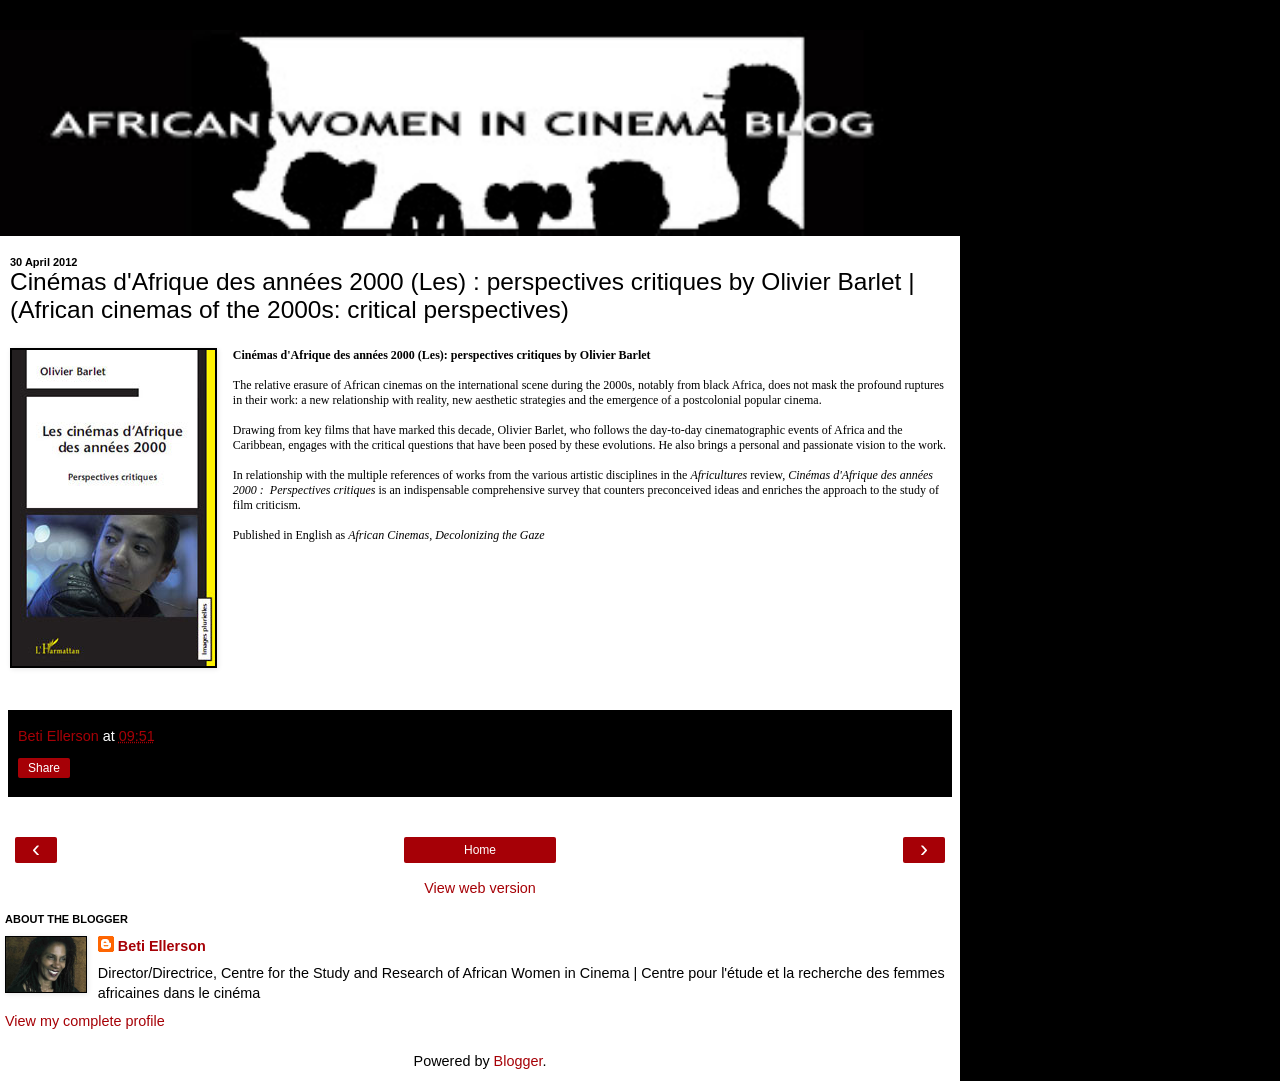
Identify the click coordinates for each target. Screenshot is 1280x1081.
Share (44, 768)
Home (480, 850)
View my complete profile (85, 1021)
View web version (480, 888)
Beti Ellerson (162, 946)
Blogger (518, 1061)
